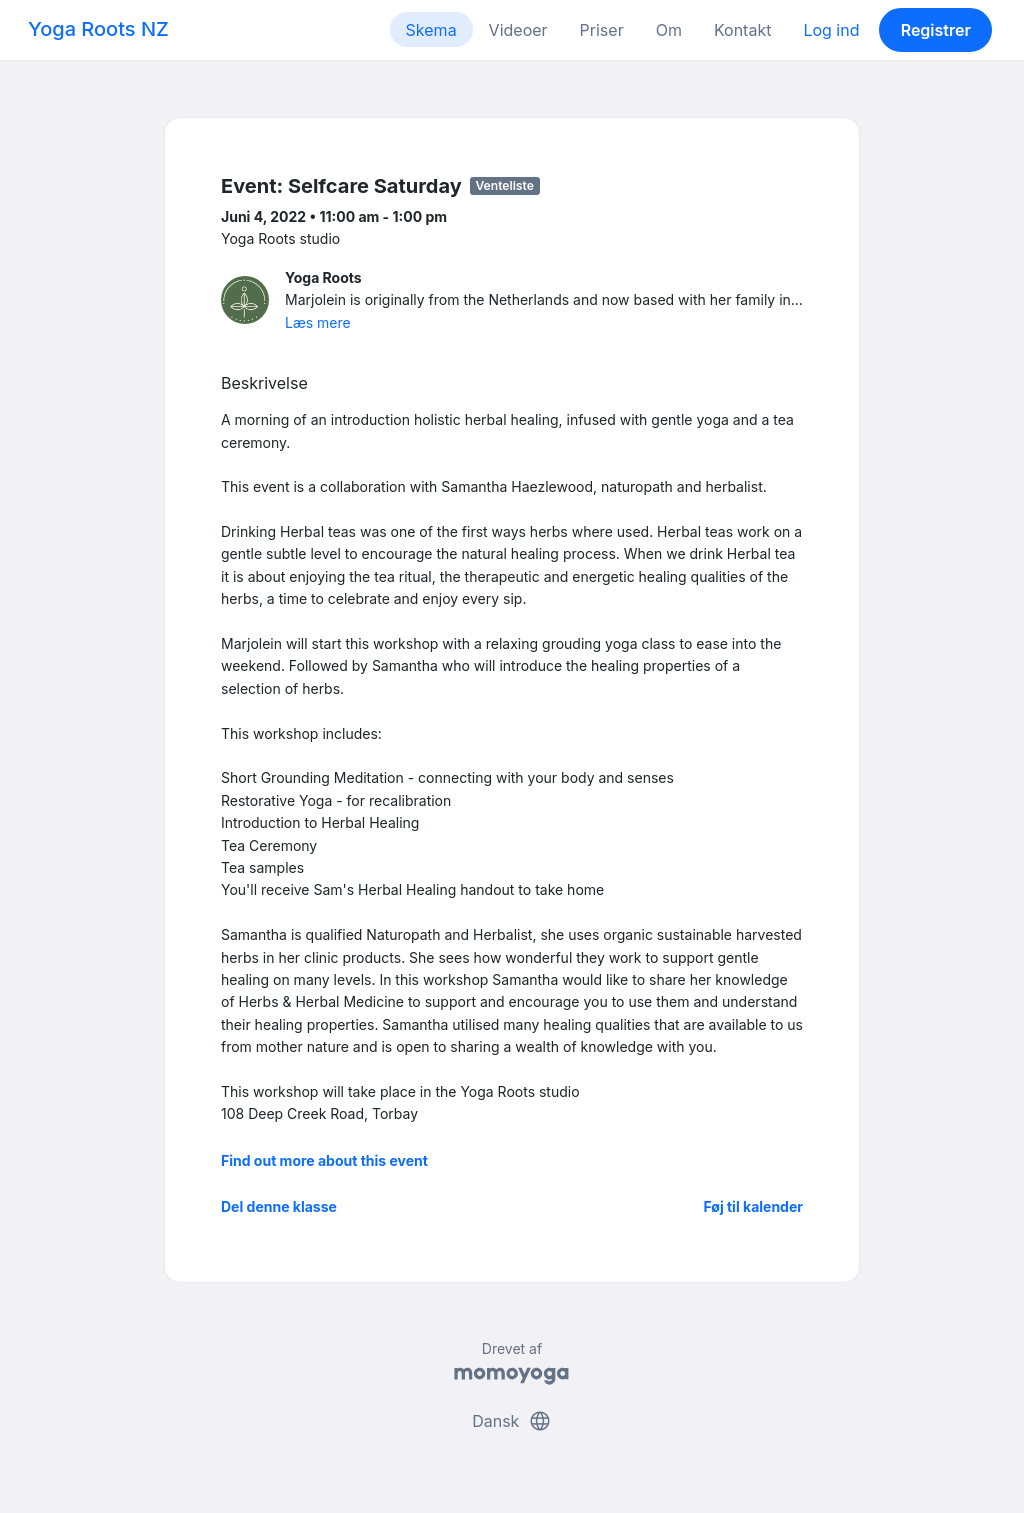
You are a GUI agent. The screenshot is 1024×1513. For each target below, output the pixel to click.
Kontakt (742, 30)
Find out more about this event (324, 1160)
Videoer (518, 30)
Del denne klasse (279, 1206)
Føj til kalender (753, 1206)
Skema (431, 30)
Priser (602, 30)
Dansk (512, 1421)
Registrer (936, 30)
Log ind (831, 30)
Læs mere (318, 322)
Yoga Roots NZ (98, 29)
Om (669, 30)
